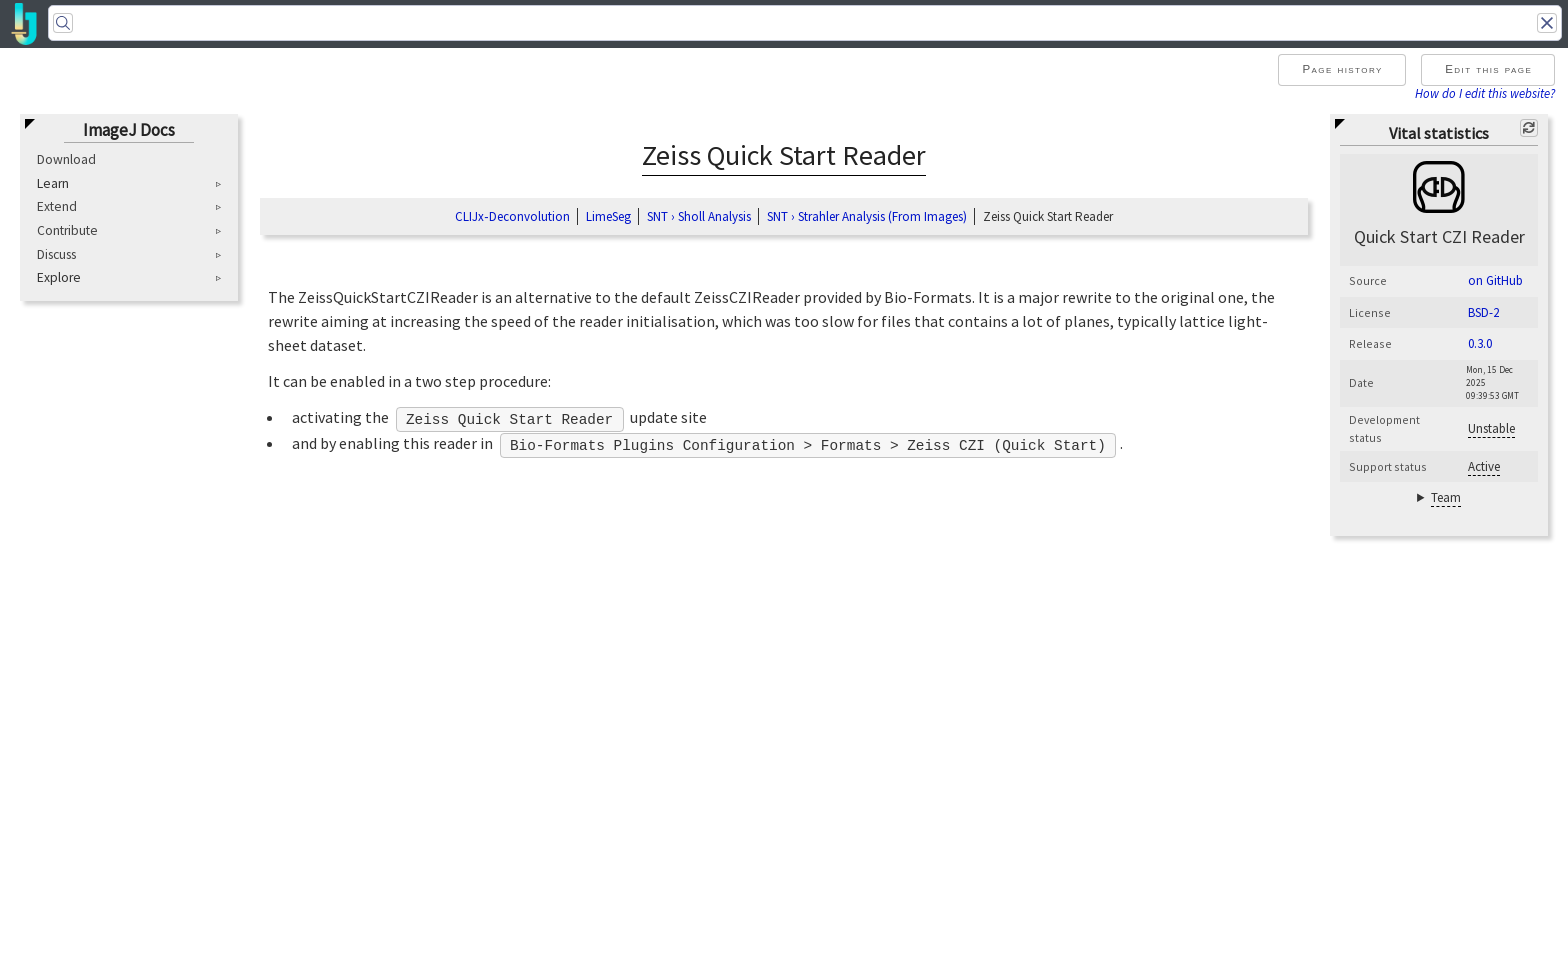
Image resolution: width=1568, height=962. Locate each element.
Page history (1342, 69)
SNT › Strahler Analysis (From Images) (867, 216)
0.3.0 (1480, 343)
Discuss (56, 254)
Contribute (67, 230)
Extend (57, 206)
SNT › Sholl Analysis (699, 216)
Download (66, 159)
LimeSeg (608, 216)
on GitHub (1495, 280)
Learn (53, 184)
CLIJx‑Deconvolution (512, 216)
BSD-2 (1483, 312)
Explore (59, 278)
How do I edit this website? (1485, 93)
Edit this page (1488, 69)
